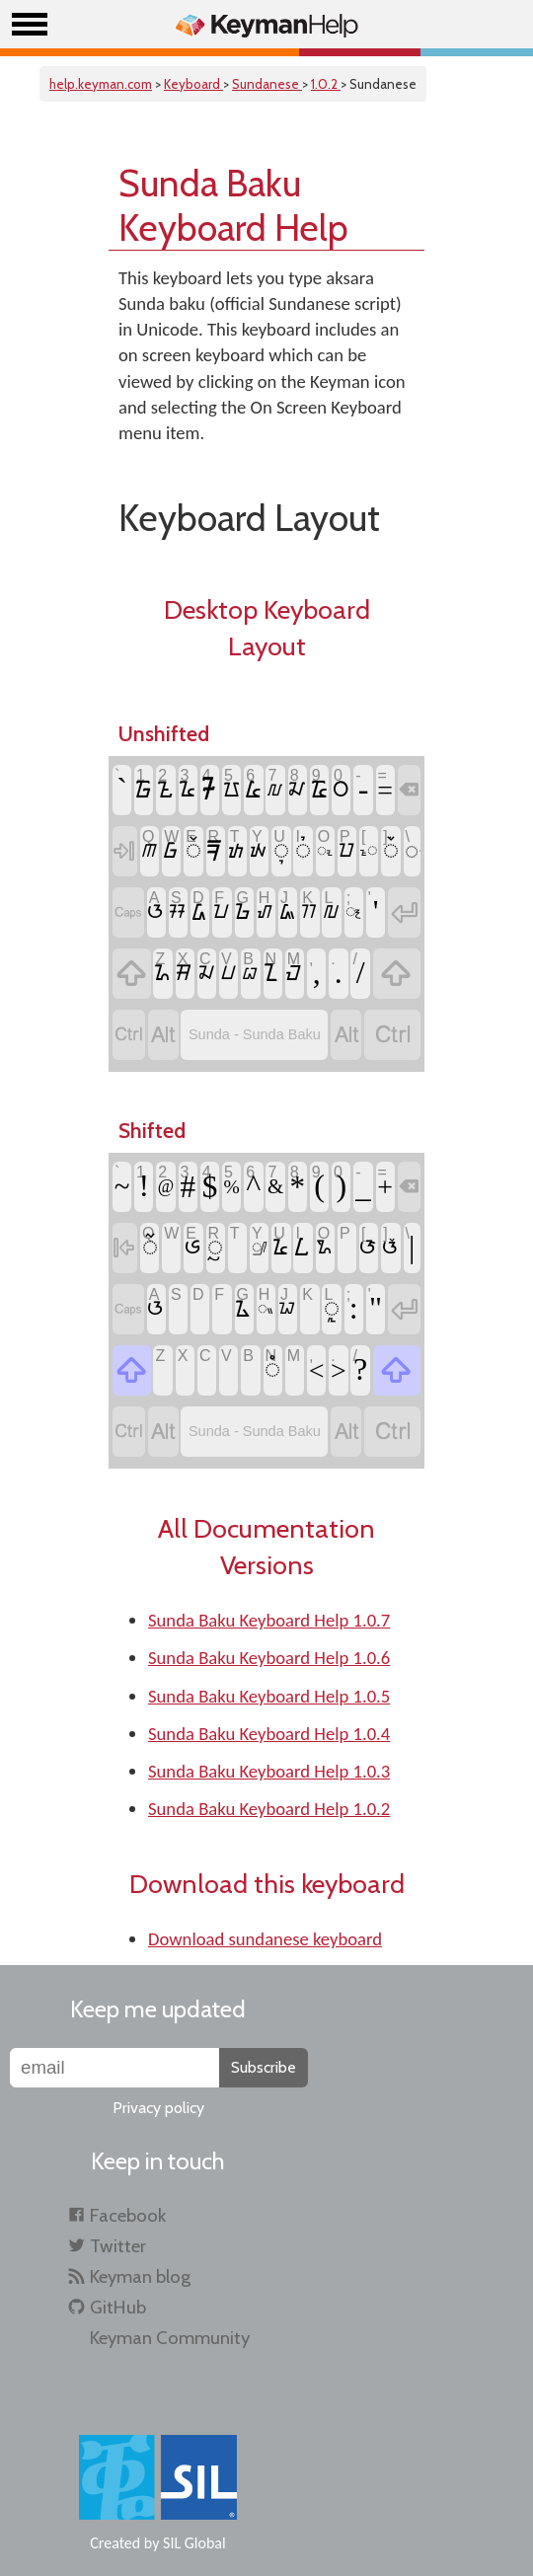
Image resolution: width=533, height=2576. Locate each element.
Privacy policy (158, 2107)
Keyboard (193, 84)
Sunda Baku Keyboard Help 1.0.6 (269, 1657)
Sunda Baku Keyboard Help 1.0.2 (269, 1808)
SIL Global (194, 2543)
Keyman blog (140, 2276)
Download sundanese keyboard (265, 1939)
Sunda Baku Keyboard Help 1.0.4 (269, 1733)
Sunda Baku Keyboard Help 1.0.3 (269, 1771)
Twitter (118, 2246)
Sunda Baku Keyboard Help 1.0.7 (269, 1620)
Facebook (128, 2215)
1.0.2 (326, 84)
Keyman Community (170, 2337)
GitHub (118, 2307)
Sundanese (267, 84)
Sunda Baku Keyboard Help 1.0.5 (269, 1696)
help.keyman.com (100, 84)
